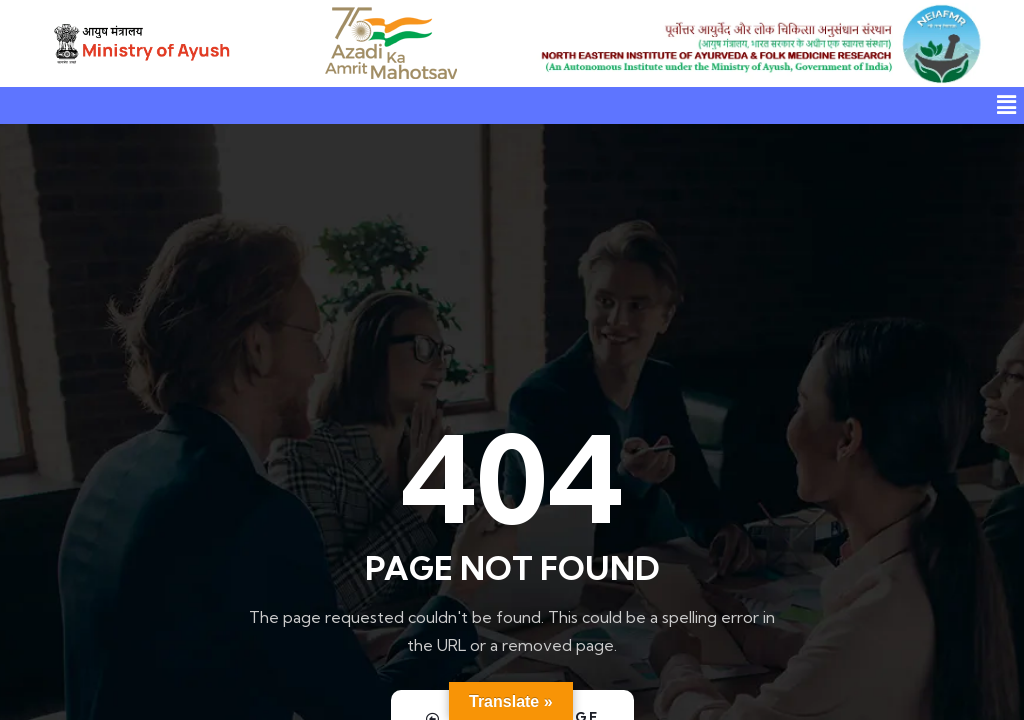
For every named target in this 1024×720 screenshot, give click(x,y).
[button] (1007, 105)
